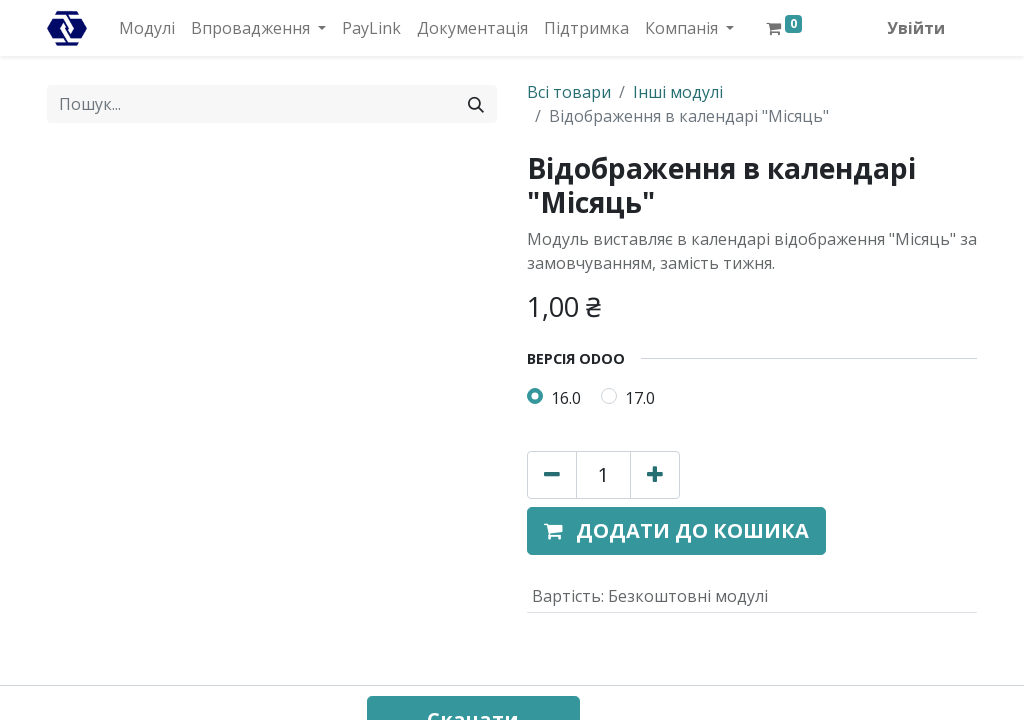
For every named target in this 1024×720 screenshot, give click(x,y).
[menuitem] (147, 28)
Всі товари (569, 92)
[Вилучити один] (552, 475)
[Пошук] (476, 104)
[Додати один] (655, 475)
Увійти (916, 28)
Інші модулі (678, 92)
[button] (676, 531)
